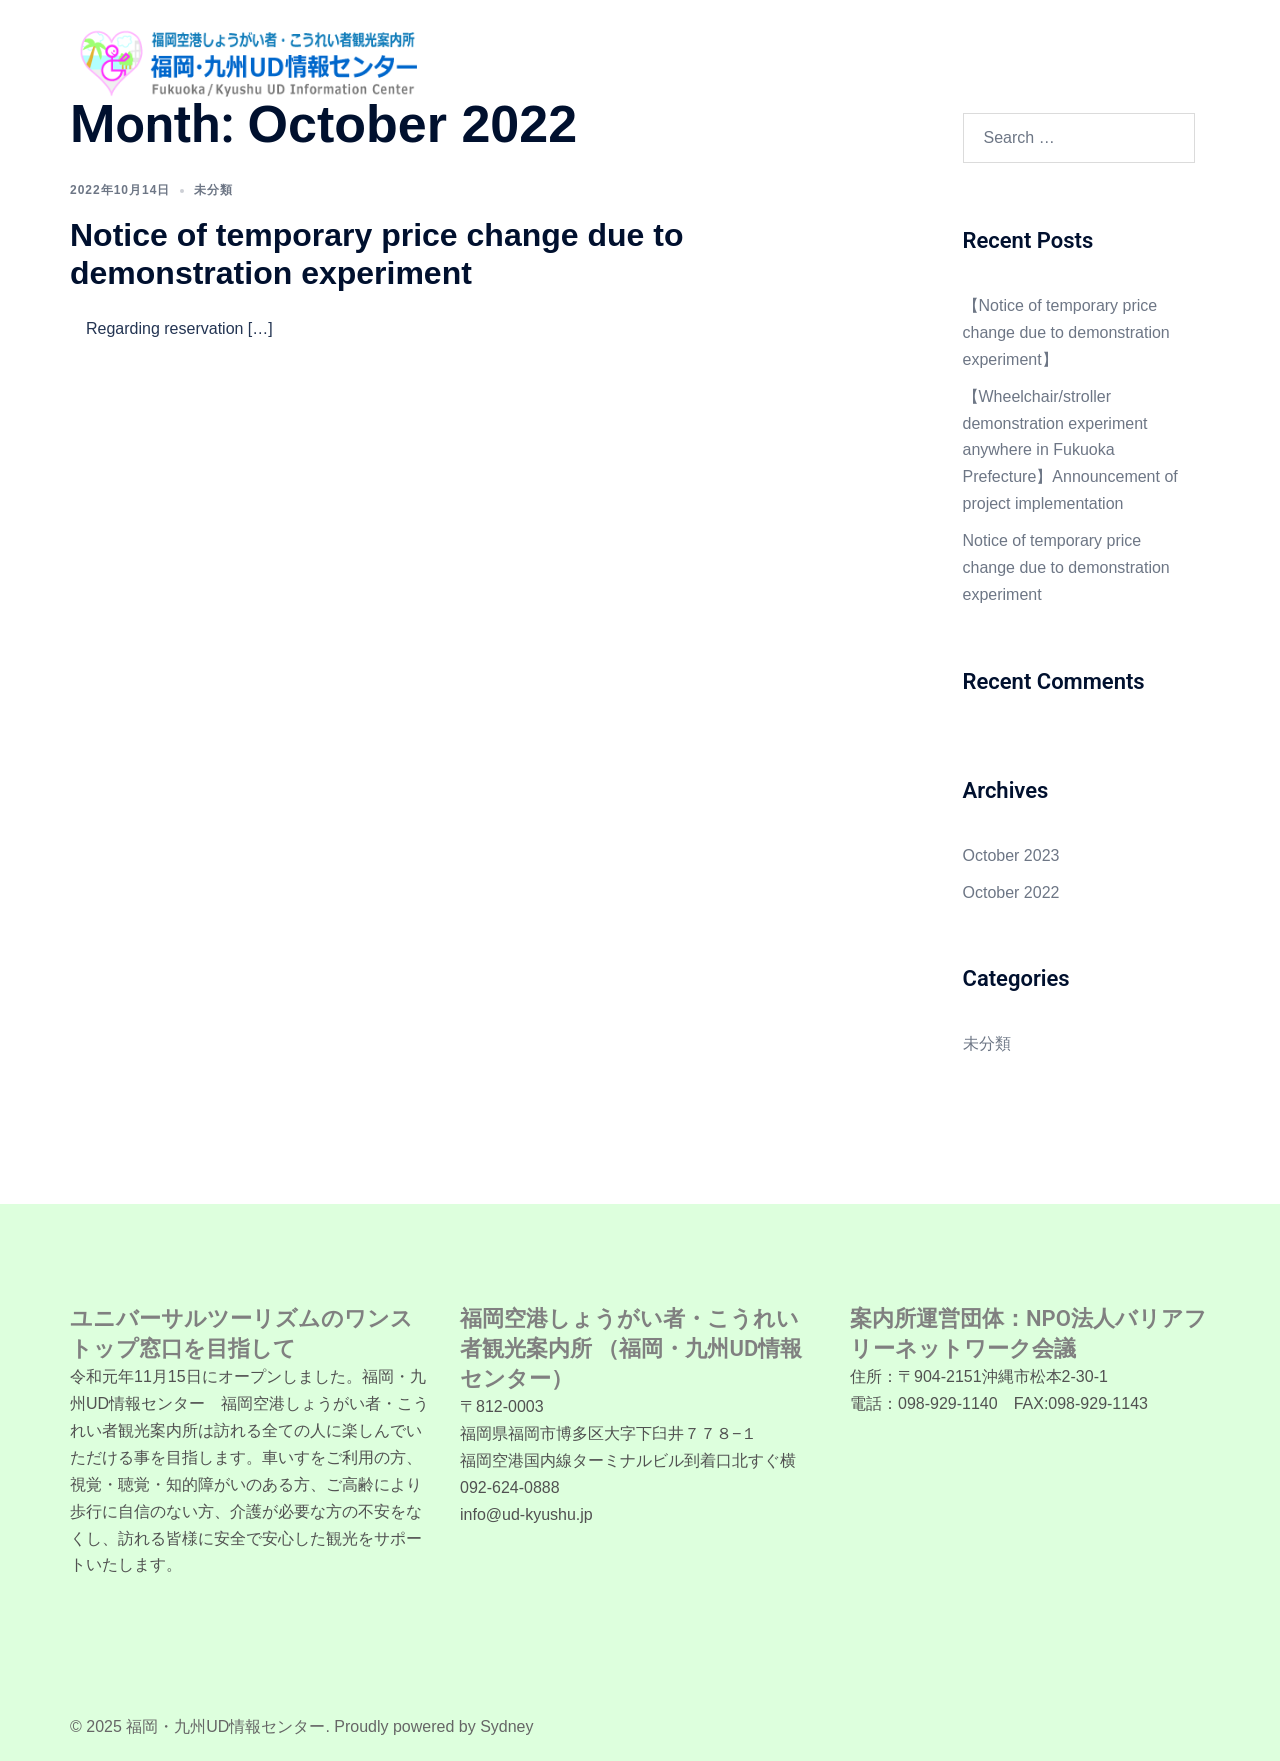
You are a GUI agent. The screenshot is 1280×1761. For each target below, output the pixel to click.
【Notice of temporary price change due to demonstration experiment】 (1066, 332)
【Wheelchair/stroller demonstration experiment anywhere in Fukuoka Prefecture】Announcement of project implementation (1070, 450)
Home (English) (522, 50)
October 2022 (1011, 892)
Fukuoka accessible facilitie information (980, 50)
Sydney (506, 1726)
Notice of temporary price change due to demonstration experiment (1066, 567)
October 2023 (1011, 855)
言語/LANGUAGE (529, 73)
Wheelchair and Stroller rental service (714, 50)
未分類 (213, 190)
